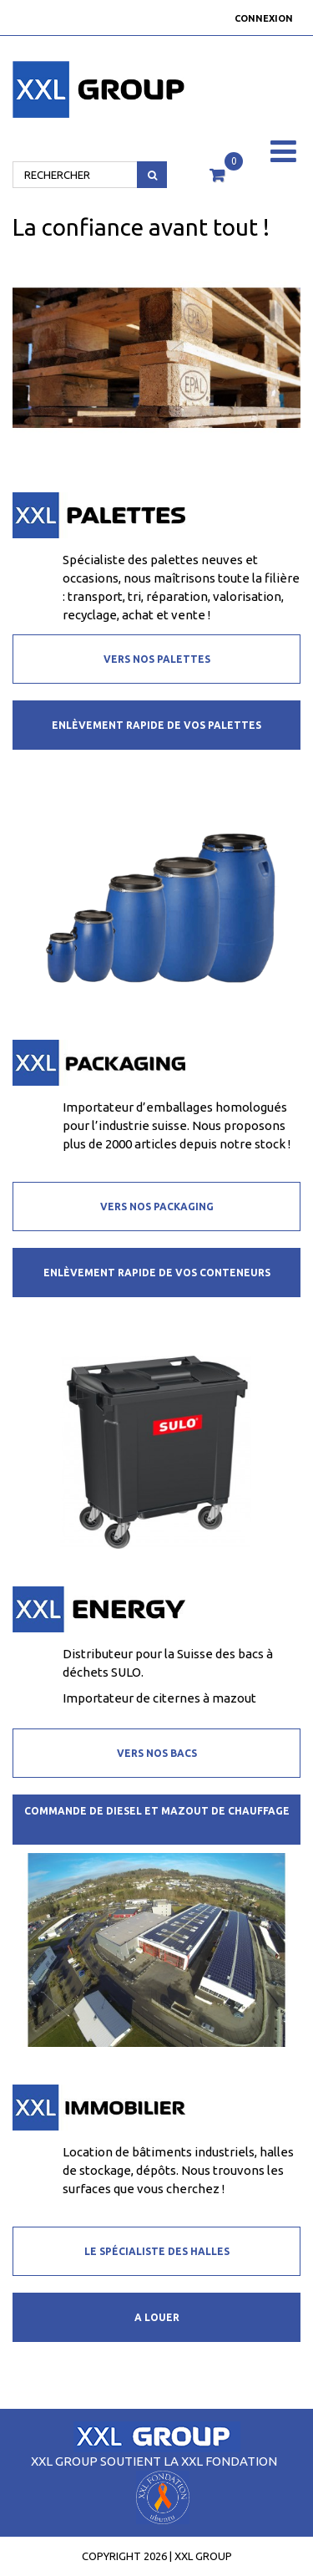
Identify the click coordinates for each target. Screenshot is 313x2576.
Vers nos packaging (157, 1206)
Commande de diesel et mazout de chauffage (157, 1810)
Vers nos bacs (157, 1753)
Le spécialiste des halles (157, 2251)
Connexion (264, 18)
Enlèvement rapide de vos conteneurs (156, 1272)
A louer (156, 2317)
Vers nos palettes (156, 659)
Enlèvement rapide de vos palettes (156, 725)
